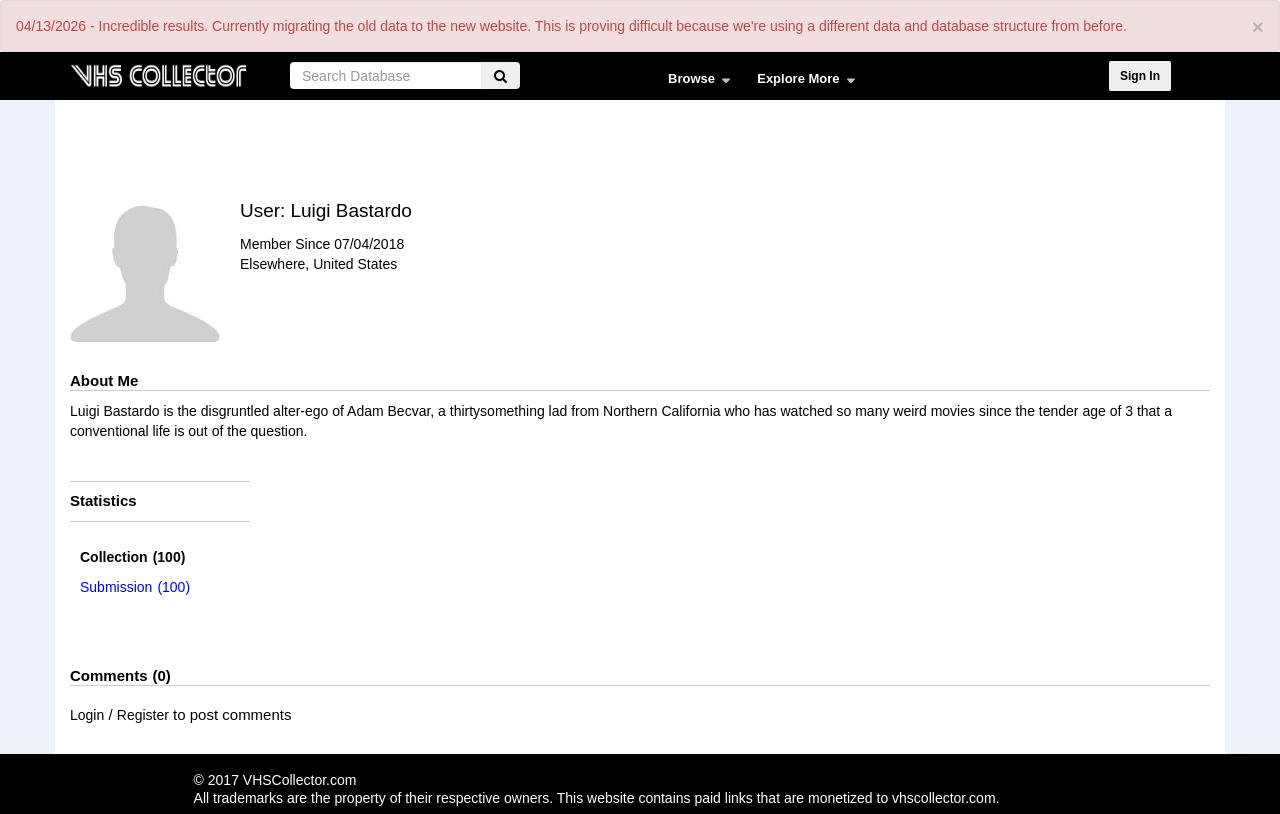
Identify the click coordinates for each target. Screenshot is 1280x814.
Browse (694, 83)
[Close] (1258, 26)
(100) (132, 557)
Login (87, 715)
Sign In (1140, 76)
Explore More (801, 83)
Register (143, 715)
